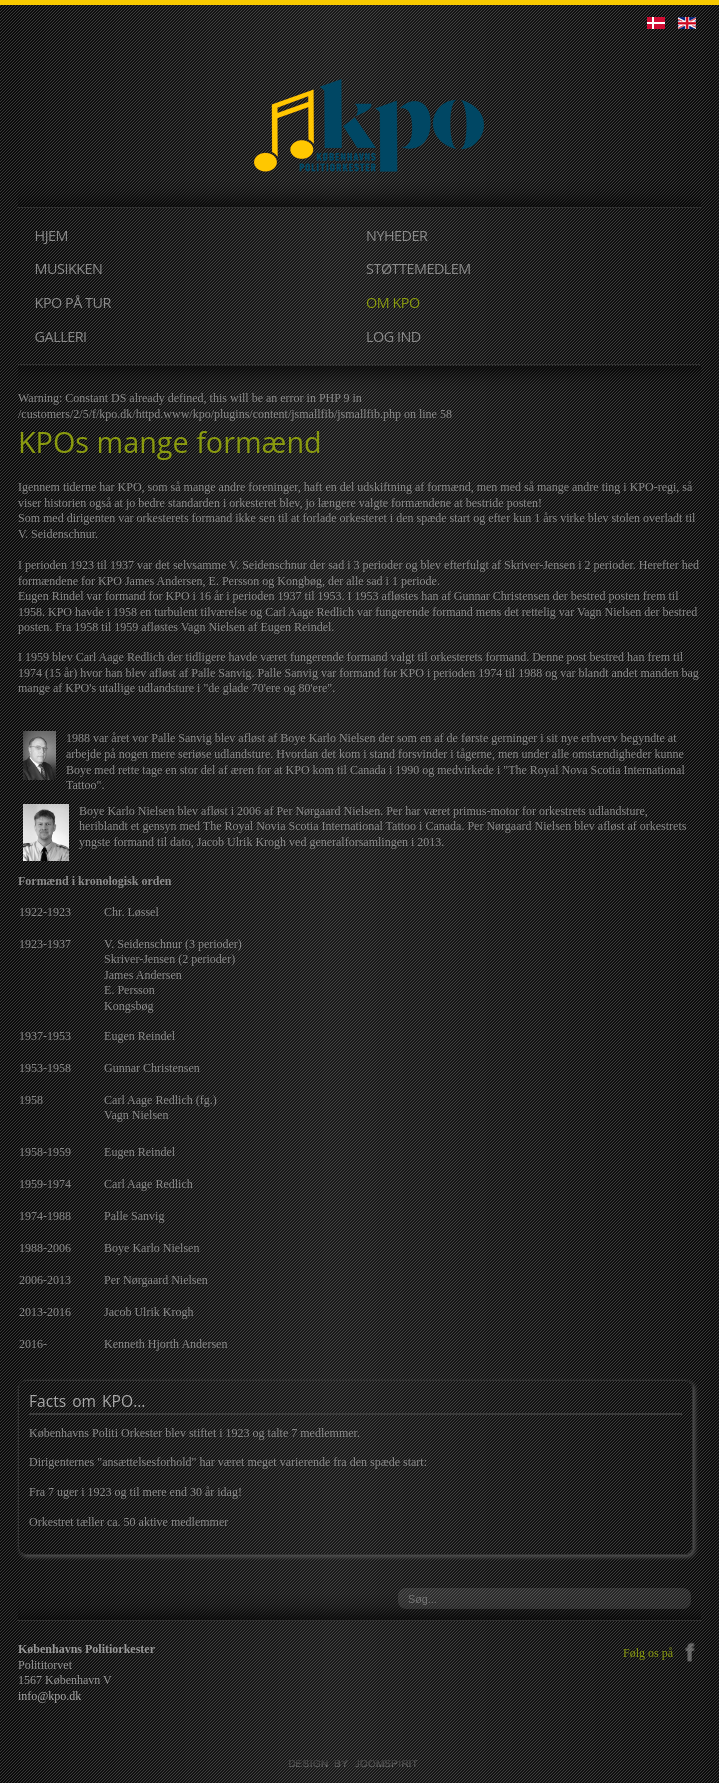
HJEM (51, 235)
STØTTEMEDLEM (418, 268)
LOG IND (393, 336)
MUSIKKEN (69, 268)
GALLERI (61, 336)
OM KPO (393, 302)
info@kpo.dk (49, 1696)
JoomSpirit (360, 1764)
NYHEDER (396, 235)
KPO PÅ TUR (73, 302)
